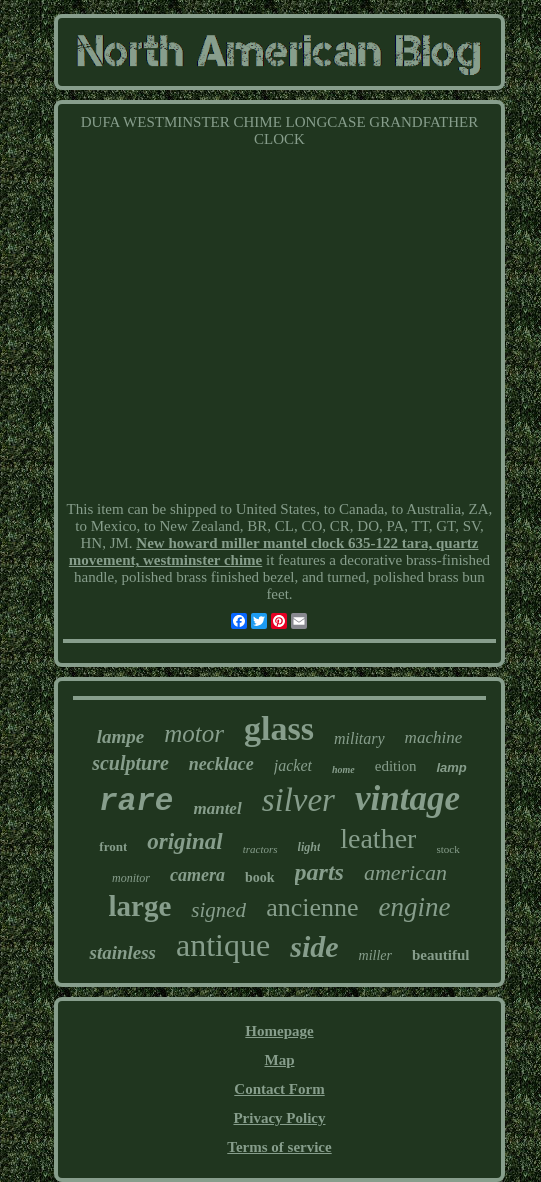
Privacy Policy (279, 1118)
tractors (260, 849)
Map (279, 1060)
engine (415, 907)
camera (197, 875)
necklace (221, 764)
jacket (293, 765)
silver (298, 800)
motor (194, 733)
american (405, 872)
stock (447, 849)
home (343, 769)
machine (434, 737)
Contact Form (279, 1089)
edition (396, 766)
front (113, 846)
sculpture (130, 763)
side (314, 946)
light (309, 847)
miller (375, 955)
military (359, 738)
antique (223, 945)
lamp (451, 767)
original (184, 841)
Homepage (279, 1031)
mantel (217, 808)
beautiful (441, 955)
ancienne (312, 907)
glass (279, 728)
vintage (407, 798)
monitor (131, 878)
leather (378, 838)
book (260, 877)
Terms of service (279, 1147)
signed (218, 910)
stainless (122, 952)
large (139, 906)
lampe (121, 736)
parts (319, 872)
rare (136, 801)
